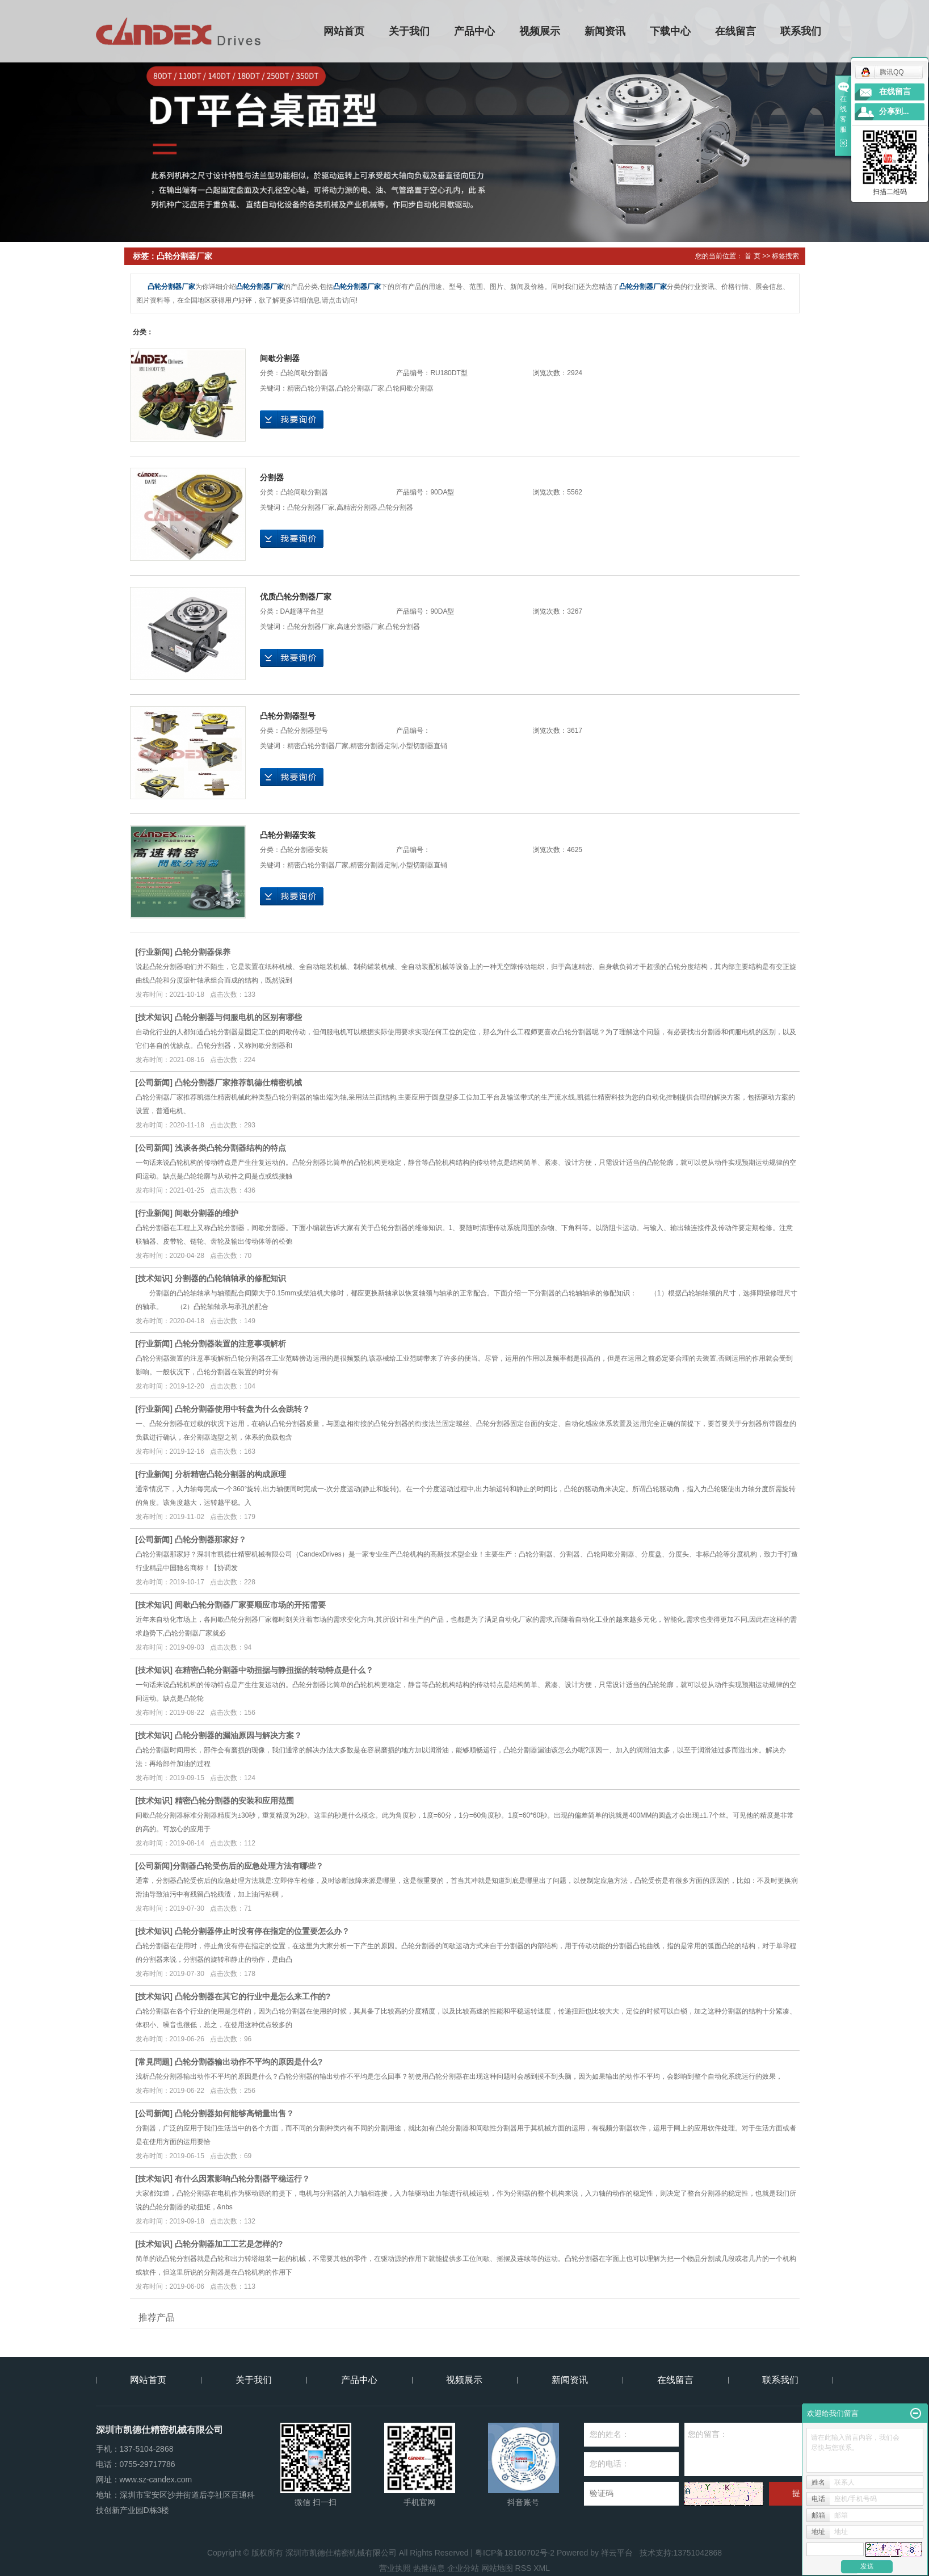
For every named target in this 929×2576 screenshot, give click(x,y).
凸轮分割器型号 (288, 715)
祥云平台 (617, 2552)
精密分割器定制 (374, 746)
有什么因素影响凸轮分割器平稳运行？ (242, 2178)
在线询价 (291, 419)
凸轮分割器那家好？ (210, 1539)
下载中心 (670, 31)
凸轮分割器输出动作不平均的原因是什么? (249, 2061)
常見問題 (154, 2061)
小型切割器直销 (423, 746)
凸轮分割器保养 (202, 951)
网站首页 (343, 31)
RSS (523, 2568)
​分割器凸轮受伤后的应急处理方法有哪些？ (248, 1865)
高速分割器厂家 (360, 627)
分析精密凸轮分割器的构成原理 (230, 1474)
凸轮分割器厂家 (360, 388)
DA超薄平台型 (302, 611)
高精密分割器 (357, 507)
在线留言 (735, 31)
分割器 (272, 477)
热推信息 (429, 2568)
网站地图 (497, 2568)
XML (541, 2568)
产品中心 (474, 31)
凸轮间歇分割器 (304, 373)
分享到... (894, 111)
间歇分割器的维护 (206, 1213)
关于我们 (409, 31)
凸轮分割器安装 (288, 835)
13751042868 (697, 2552)
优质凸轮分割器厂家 (295, 596)
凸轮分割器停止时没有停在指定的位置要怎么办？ (262, 1931)
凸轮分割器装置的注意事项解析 (230, 1343)
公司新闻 (154, 1082)
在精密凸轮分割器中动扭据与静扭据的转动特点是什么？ (274, 1670)
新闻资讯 (605, 31)
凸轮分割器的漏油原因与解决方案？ (238, 1735)
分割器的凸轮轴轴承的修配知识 (230, 1278)
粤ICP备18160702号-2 (514, 2552)
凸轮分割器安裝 (304, 850)
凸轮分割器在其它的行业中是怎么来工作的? (253, 1996)
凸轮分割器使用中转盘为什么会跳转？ (242, 1408)
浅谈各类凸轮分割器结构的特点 (230, 1147)
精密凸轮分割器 (311, 388)
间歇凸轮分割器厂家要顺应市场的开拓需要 (250, 1604)
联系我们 (800, 31)
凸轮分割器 (396, 507)
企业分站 (463, 2568)
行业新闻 (154, 951)
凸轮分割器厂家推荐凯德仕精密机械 (238, 1082)
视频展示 (539, 31)
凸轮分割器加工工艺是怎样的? (229, 2243)
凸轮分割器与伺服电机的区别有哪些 (238, 1017)
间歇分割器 (280, 358)
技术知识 (154, 1017)
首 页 (752, 256)
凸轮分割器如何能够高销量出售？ (234, 2113)
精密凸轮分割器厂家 (317, 746)
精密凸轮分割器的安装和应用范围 (234, 1800)
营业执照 (395, 2568)
